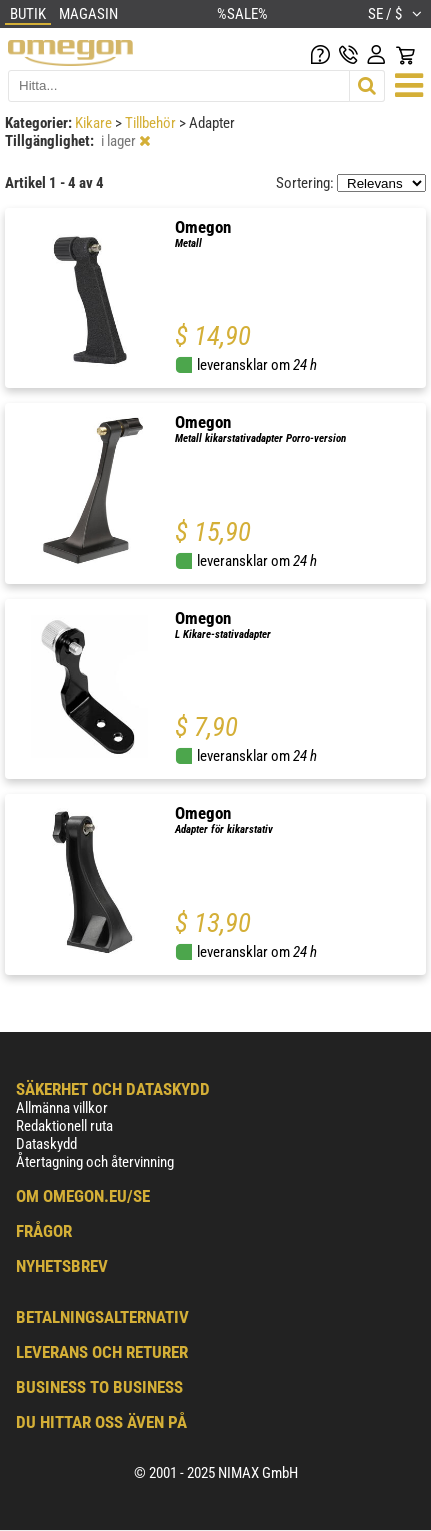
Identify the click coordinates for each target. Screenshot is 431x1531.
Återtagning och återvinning (95, 1162)
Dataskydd (46, 1144)
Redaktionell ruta (64, 1126)
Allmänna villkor (62, 1108)
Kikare (95, 123)
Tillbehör (152, 123)
